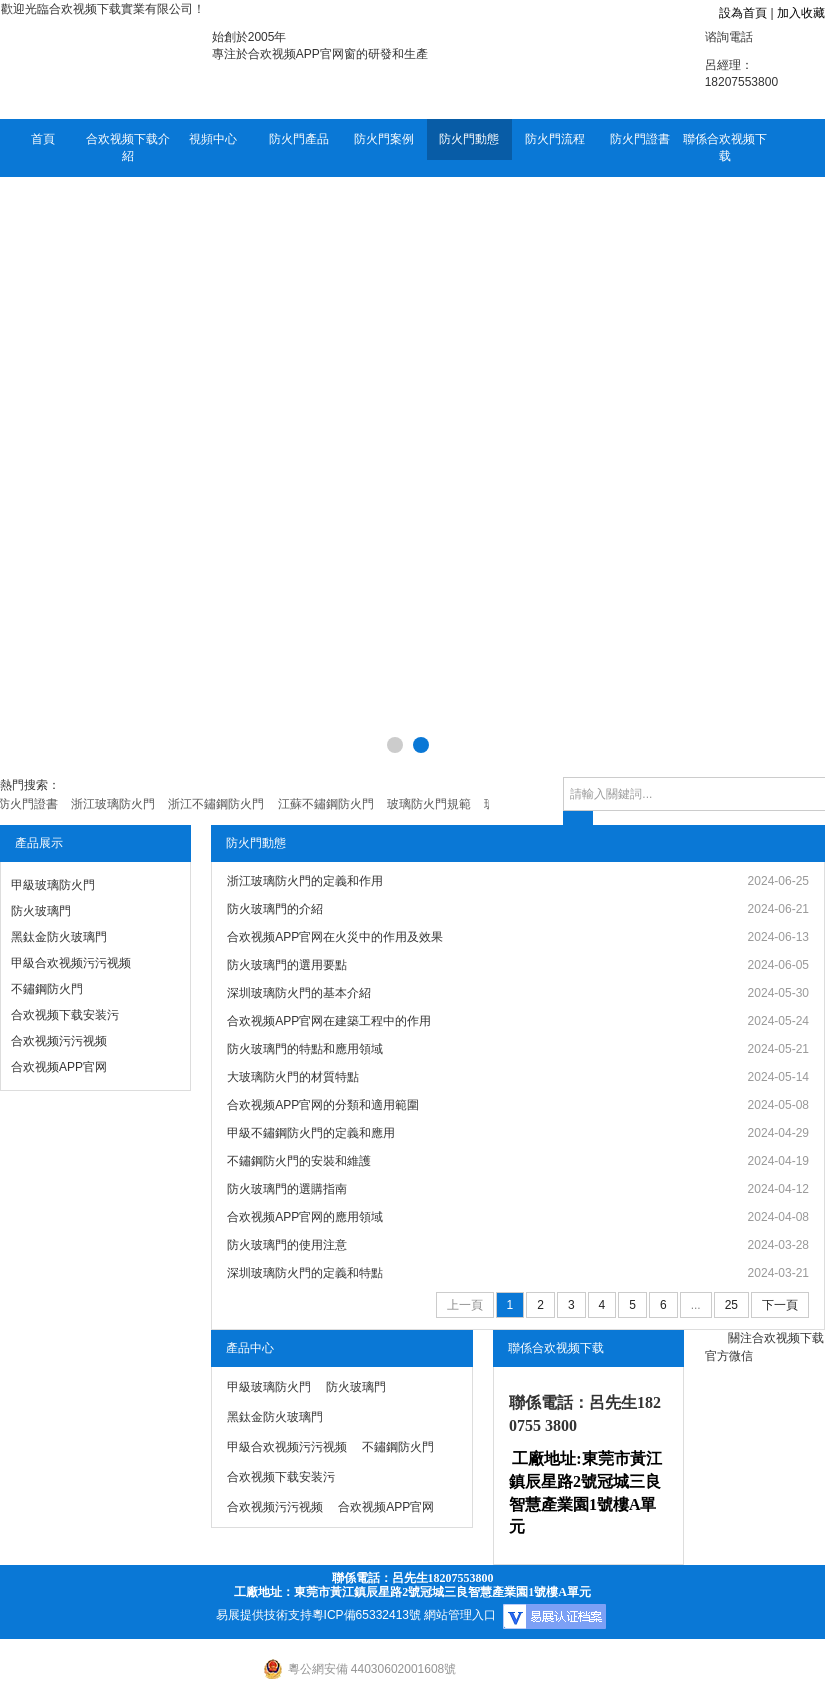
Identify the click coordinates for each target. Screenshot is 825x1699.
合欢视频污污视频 (59, 1041)
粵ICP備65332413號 (366, 1615)
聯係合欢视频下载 (725, 147)
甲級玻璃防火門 (53, 885)
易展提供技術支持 (264, 1615)
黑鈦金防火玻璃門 (59, 937)
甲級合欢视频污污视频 (71, 963)
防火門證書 (640, 139)
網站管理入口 (460, 1615)
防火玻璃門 (41, 911)
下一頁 (780, 1305)
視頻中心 (213, 139)
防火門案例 (384, 139)
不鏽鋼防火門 (47, 989)
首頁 (43, 139)
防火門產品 (299, 139)
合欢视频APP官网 (59, 1067)
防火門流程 (555, 139)
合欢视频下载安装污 (65, 1015)
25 (731, 1305)
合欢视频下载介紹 (128, 147)
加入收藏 (801, 13)
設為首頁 (743, 13)
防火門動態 (469, 139)
